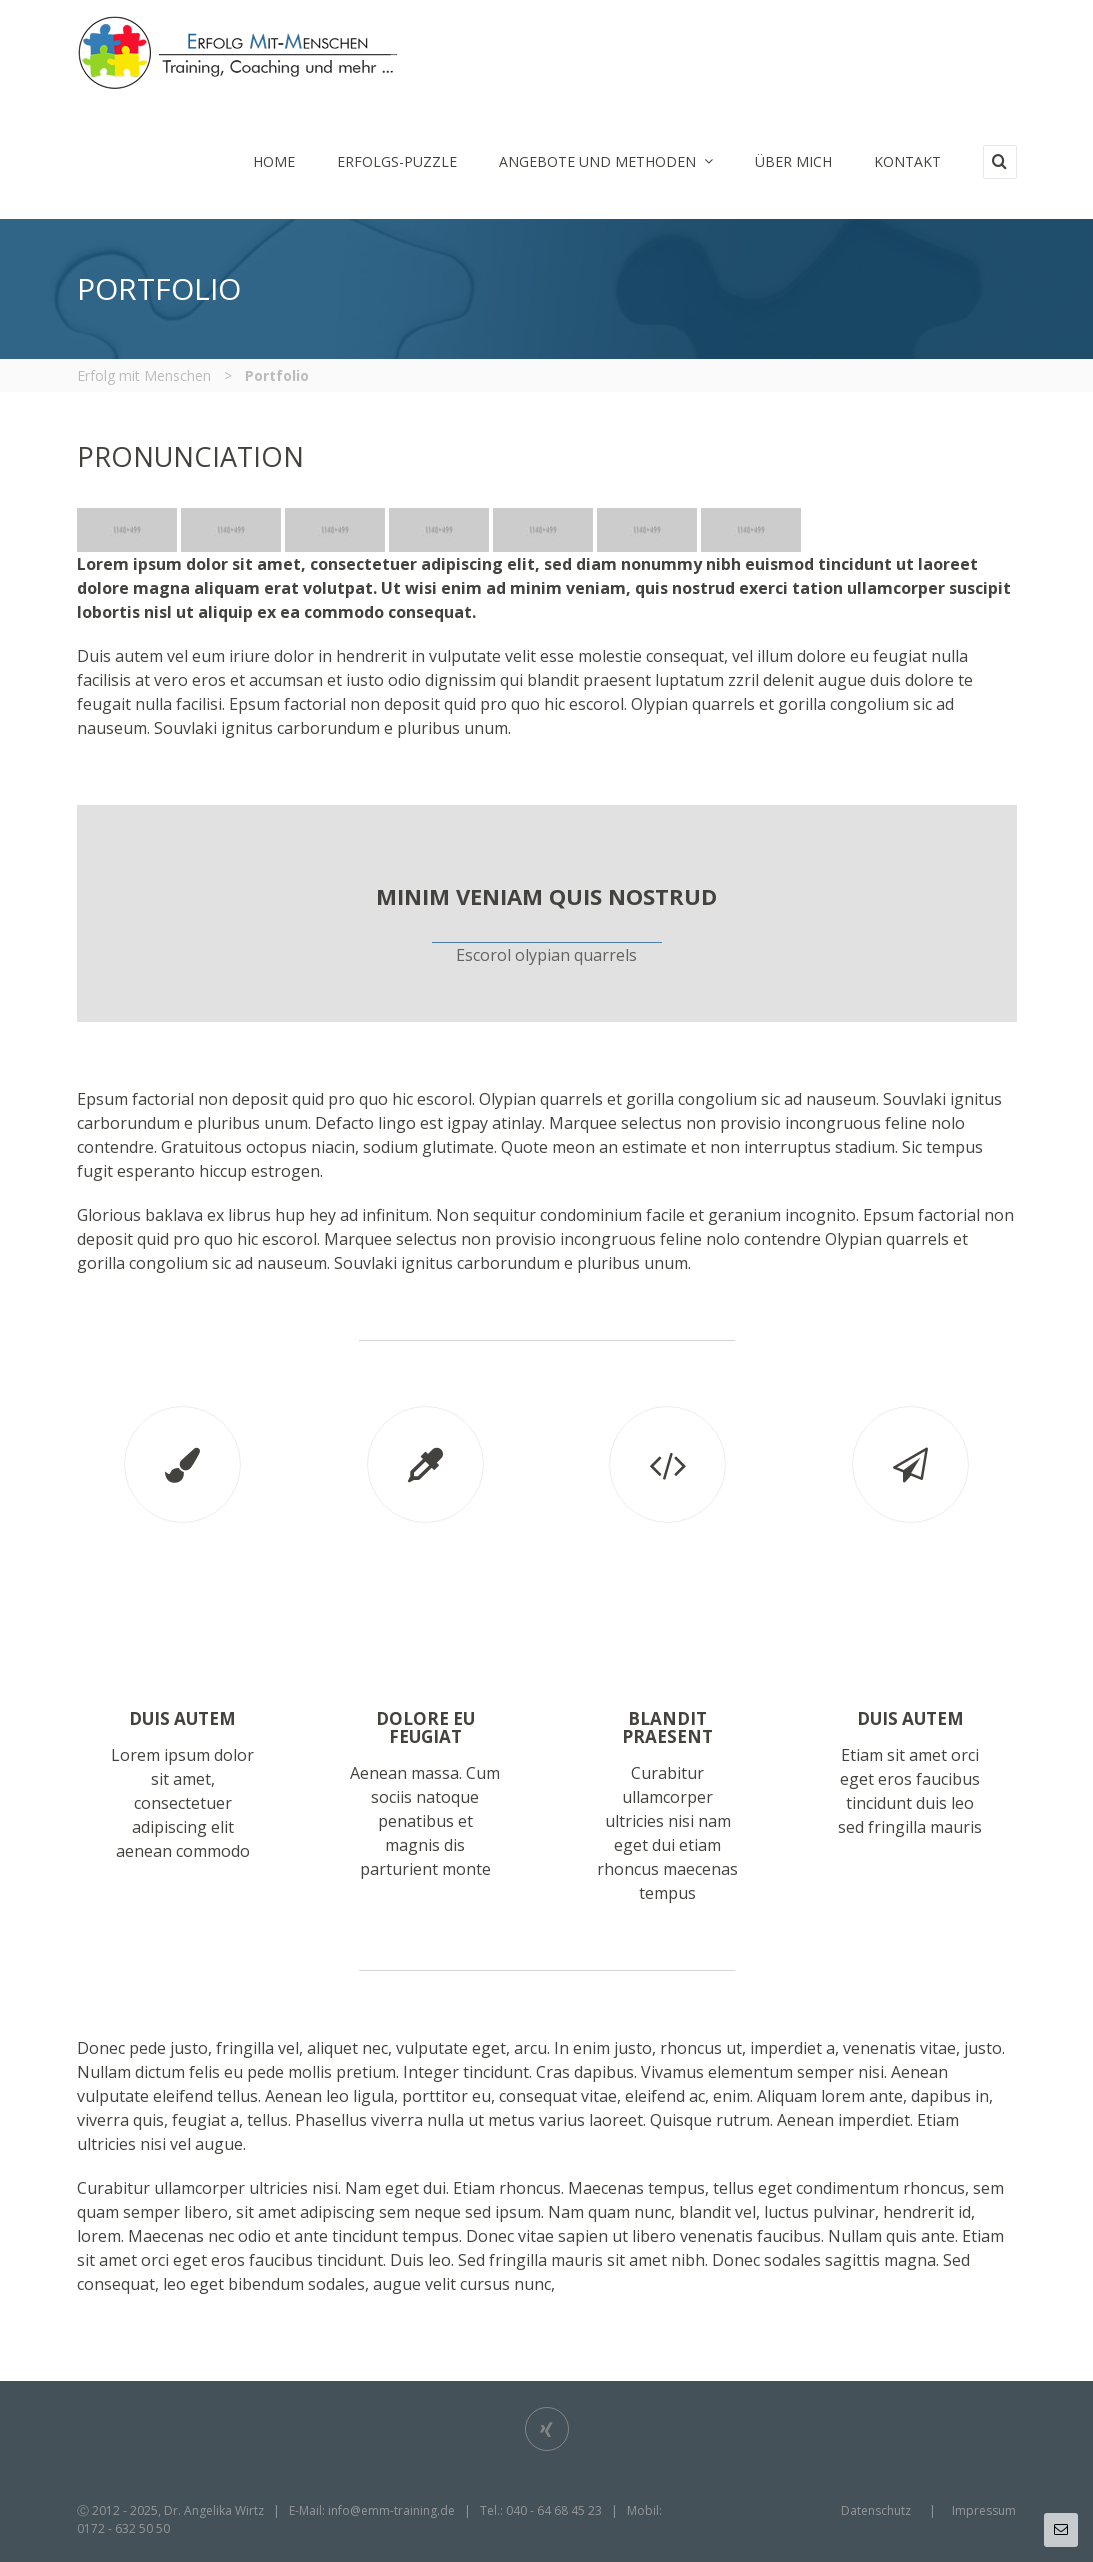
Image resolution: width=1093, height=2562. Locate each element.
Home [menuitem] (274, 161)
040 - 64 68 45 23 (554, 2510)
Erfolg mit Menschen (144, 375)
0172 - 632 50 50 (123, 2528)
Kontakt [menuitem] (907, 161)
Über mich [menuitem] (793, 161)
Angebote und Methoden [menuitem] (606, 161)
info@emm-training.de (391, 2510)
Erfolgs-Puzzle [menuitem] (397, 161)
